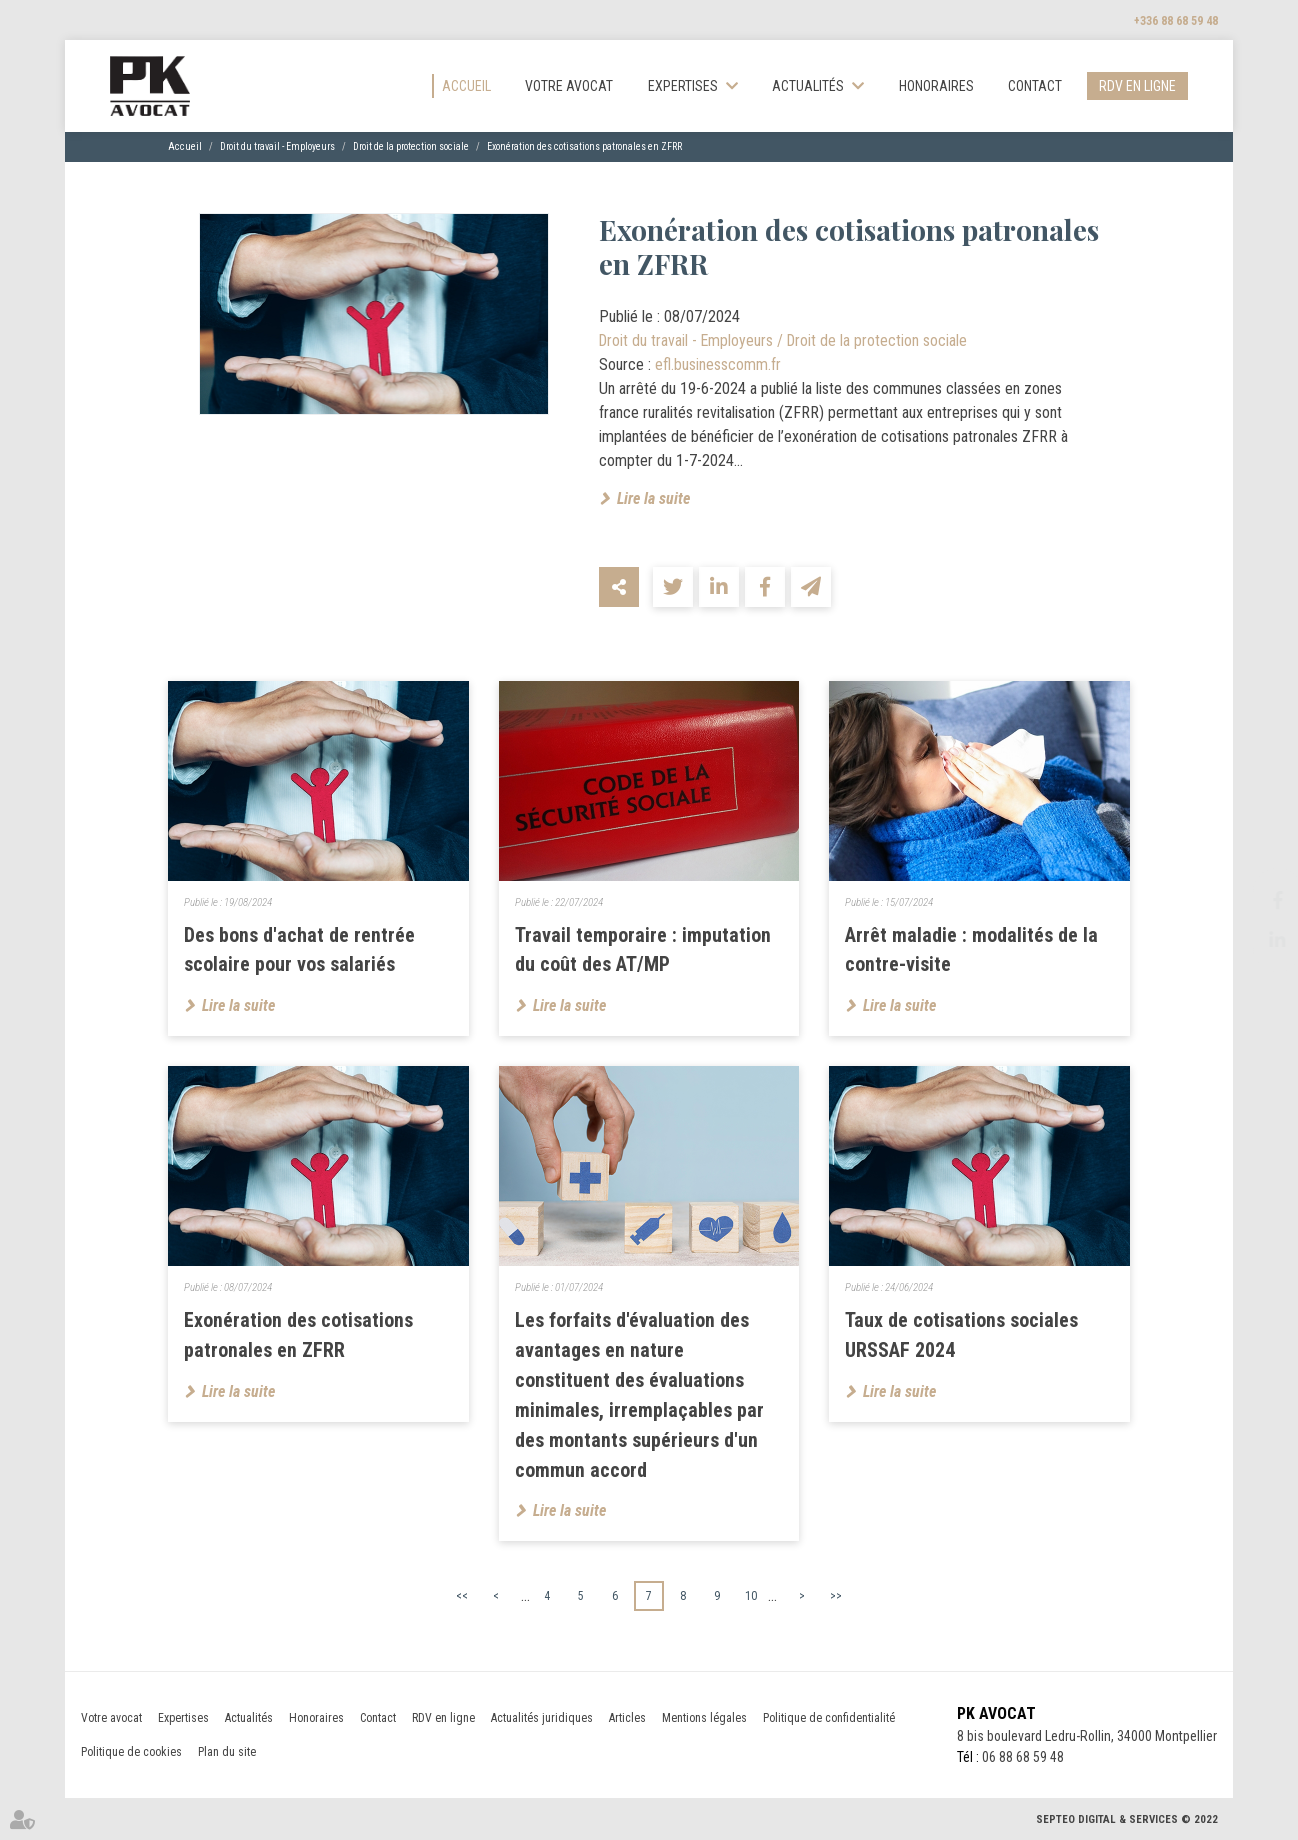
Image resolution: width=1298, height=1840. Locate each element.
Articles (627, 1720)
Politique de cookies (131, 1754)
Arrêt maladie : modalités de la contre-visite (971, 951)
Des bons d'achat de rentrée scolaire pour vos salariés (299, 951)
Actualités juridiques (542, 1720)
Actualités (808, 86)
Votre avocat (569, 86)
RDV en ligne (1137, 86)
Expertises (683, 86)
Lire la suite (653, 498)
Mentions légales (704, 1720)
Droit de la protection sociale (411, 147)
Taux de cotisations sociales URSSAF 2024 (961, 1337)
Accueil (466, 86)
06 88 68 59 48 (1020, 1759)
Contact (1035, 86)
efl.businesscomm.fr (718, 364)
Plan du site (227, 1754)
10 (751, 1597)
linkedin (1258, 940)
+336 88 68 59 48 (1176, 21)
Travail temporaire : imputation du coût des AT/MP (643, 951)
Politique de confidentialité (829, 1720)
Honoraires (936, 86)
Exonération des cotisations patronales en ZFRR (584, 147)
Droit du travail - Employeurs (277, 147)
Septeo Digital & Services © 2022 (1127, 1821)
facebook (1258, 900)
